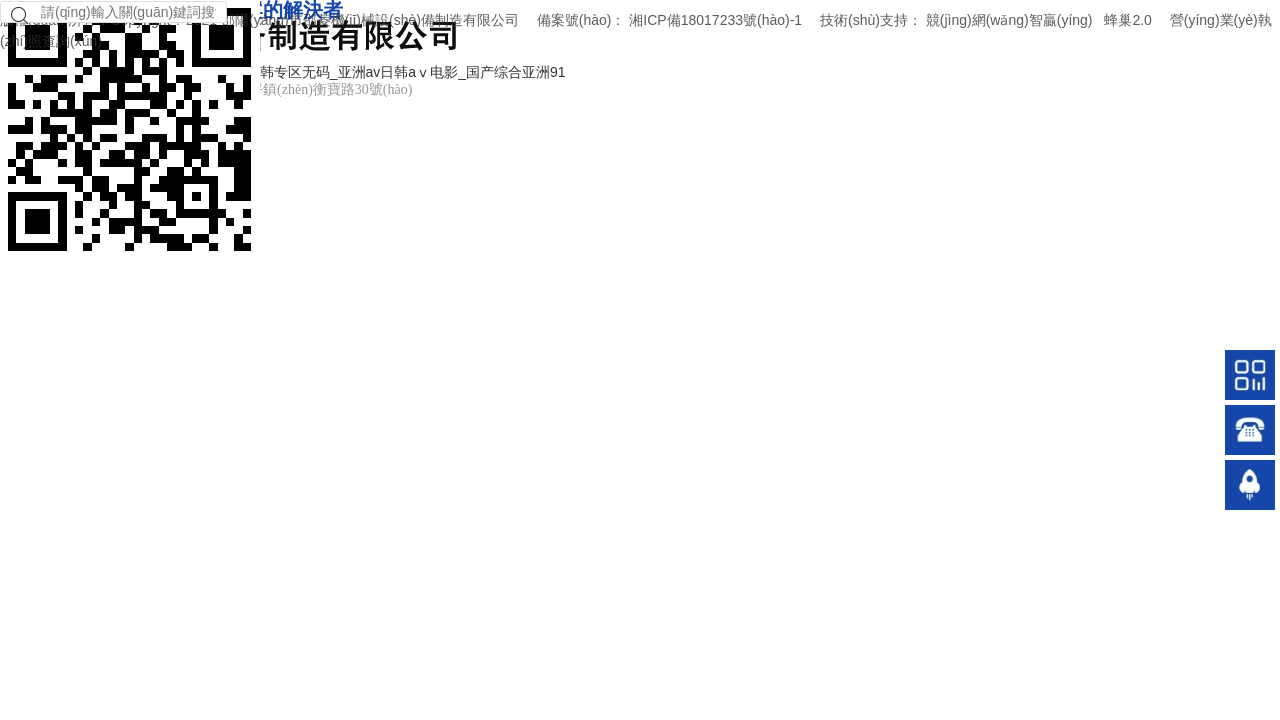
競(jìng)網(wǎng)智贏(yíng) (1009, 20)
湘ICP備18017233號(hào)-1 (715, 20)
